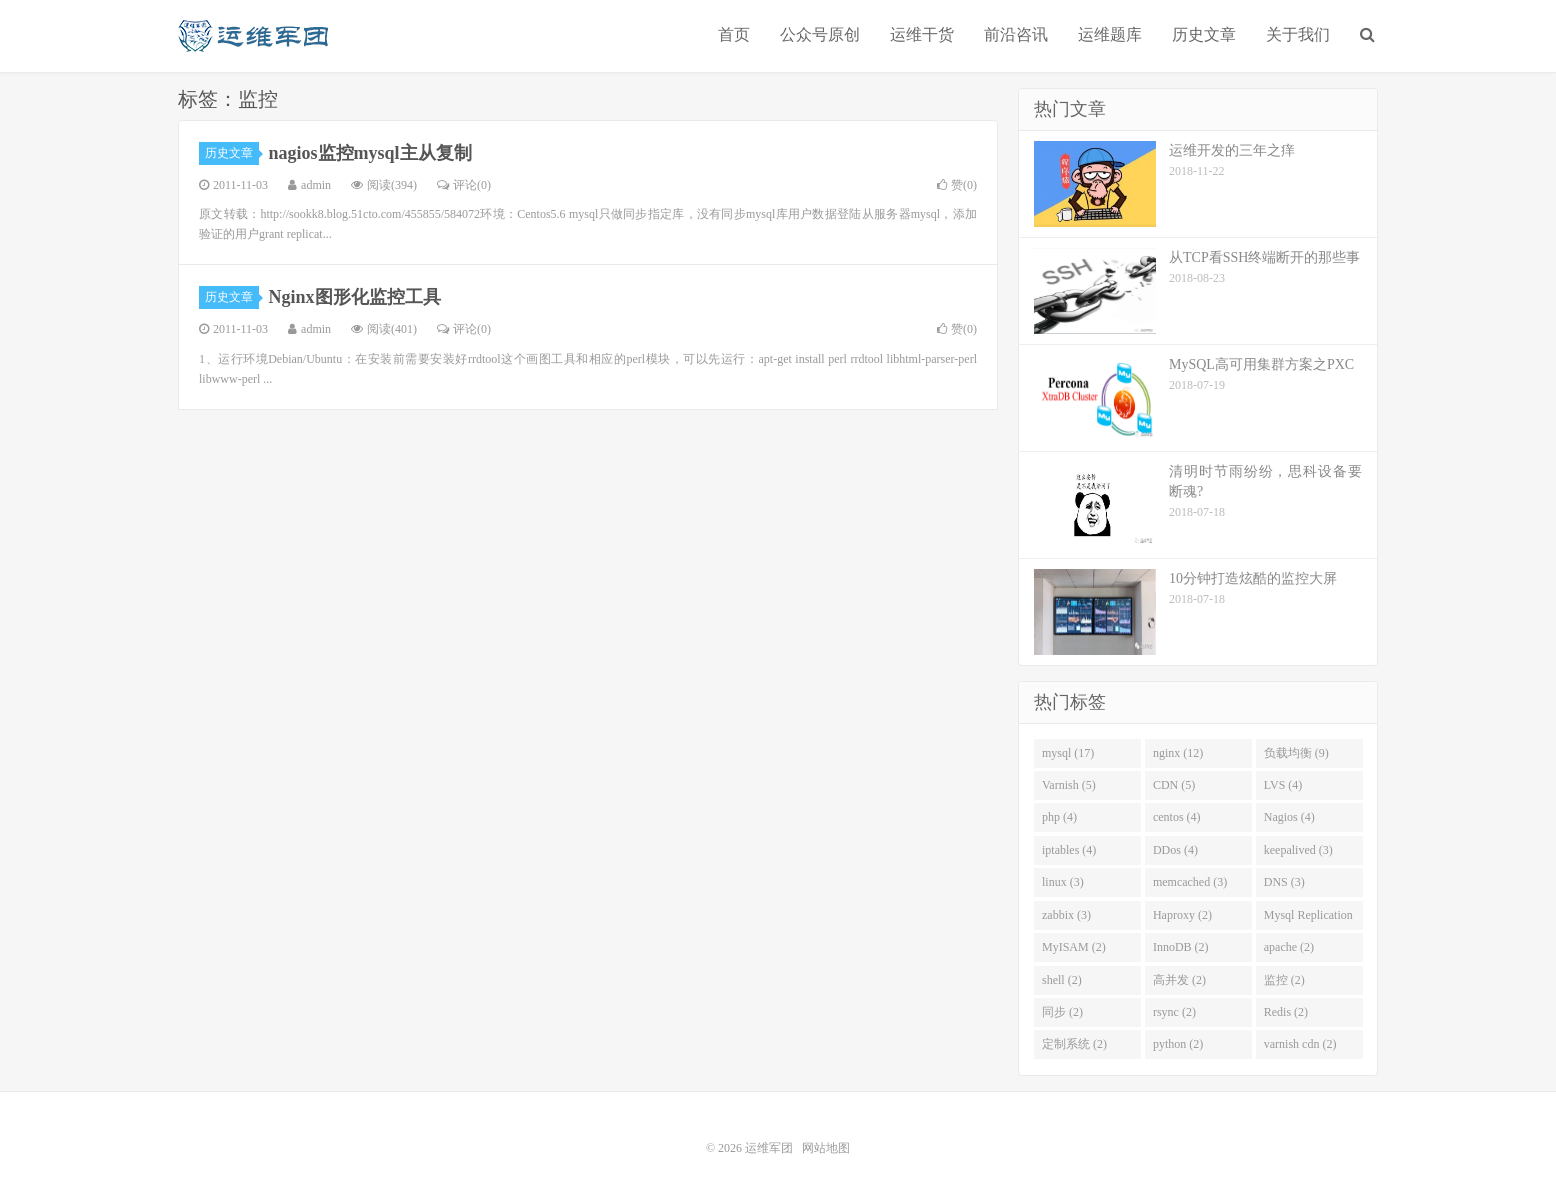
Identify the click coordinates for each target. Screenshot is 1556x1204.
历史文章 (1204, 34)
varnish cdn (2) (1300, 1044)
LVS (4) (1283, 785)
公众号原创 (820, 34)
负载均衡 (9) (1296, 753)
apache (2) (1289, 947)
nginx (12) (1178, 753)
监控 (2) (1284, 980)
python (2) (1178, 1044)
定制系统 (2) (1074, 1044)
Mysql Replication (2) (1308, 919)
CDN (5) (1174, 785)
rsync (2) (1174, 1012)
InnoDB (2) (1181, 947)
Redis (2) (1286, 1012)
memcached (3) (1190, 882)
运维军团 (253, 36)
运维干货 (922, 34)
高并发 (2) (1179, 980)
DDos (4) (1175, 850)
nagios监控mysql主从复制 (370, 153)
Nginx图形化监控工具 (355, 297)
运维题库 (1110, 34)
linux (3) (1063, 882)
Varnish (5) (1069, 785)
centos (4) (1177, 817)
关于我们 (1298, 34)
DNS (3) (1284, 882)
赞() (957, 185)
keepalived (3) (1298, 850)
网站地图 (826, 1148)
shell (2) (1062, 980)
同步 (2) (1062, 1012)
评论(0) (464, 185)
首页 (734, 34)
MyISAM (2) (1074, 947)
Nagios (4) (1289, 817)
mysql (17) (1068, 753)
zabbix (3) (1066, 915)
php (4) (1059, 817)
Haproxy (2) (1182, 915)
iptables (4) (1069, 850)
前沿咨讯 (1016, 34)
